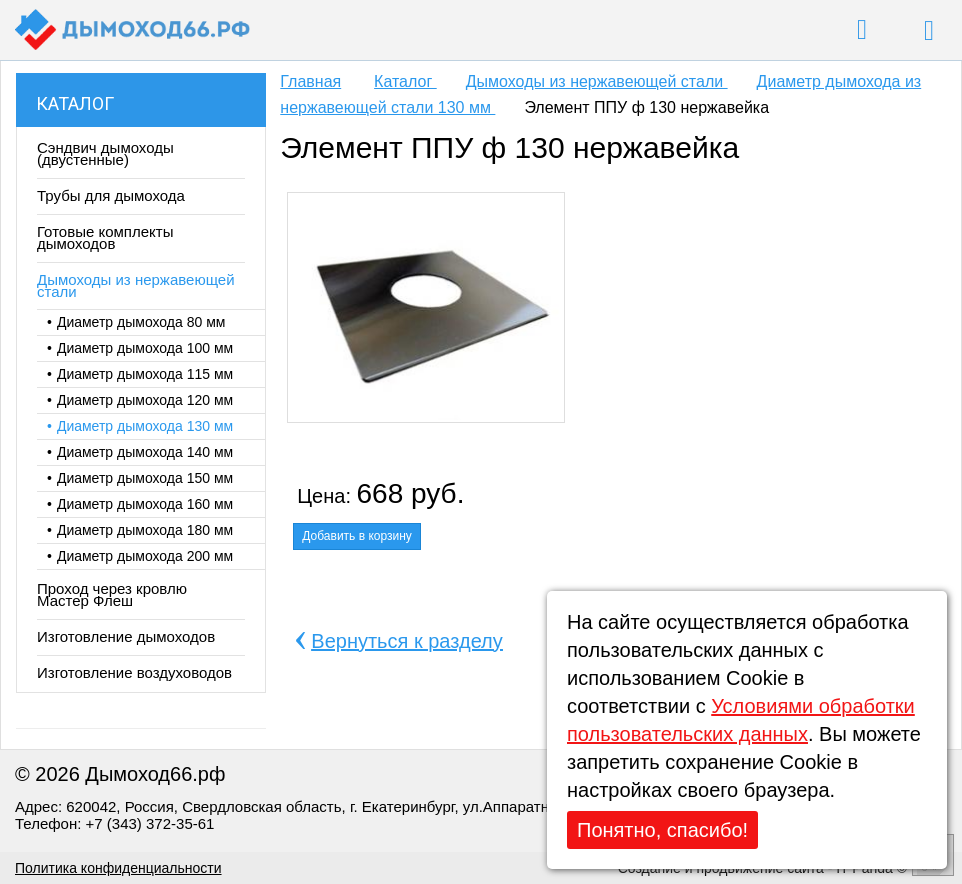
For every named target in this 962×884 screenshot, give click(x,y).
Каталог (75, 103)
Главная (310, 81)
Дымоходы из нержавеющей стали (597, 81)
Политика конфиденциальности (118, 868)
